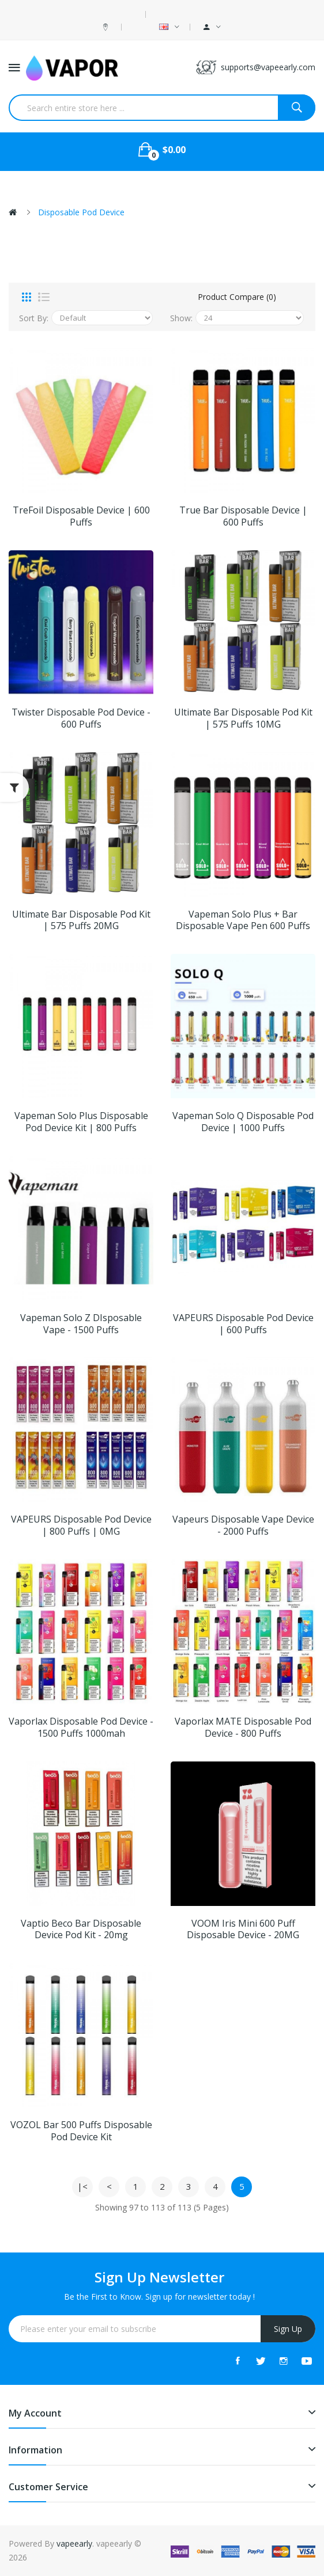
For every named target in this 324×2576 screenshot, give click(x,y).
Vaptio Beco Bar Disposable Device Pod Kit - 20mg (81, 1929)
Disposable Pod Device (81, 212)
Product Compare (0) (237, 296)
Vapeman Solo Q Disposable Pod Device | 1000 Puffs (243, 1122)
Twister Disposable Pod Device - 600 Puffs (81, 718)
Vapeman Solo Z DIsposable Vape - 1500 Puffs (81, 1324)
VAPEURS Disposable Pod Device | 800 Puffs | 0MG (81, 1525)
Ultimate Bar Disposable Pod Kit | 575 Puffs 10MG (243, 718)
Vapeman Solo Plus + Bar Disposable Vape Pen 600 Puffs (243, 920)
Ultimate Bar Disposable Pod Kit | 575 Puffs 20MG (81, 920)
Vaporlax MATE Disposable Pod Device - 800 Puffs (243, 1727)
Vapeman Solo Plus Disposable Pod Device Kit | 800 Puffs (81, 1122)
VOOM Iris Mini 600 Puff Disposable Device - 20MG (243, 1929)
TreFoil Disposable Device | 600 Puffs (81, 516)
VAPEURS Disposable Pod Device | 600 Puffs (243, 1324)
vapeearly (74, 2543)
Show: (181, 318)
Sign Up (288, 2328)
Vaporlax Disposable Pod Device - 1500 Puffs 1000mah (81, 1727)
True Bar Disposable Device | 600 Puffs (243, 516)
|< (82, 2186)
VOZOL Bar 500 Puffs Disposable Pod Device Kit (81, 2131)
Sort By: (33, 318)
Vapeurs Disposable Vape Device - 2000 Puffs (243, 1525)
